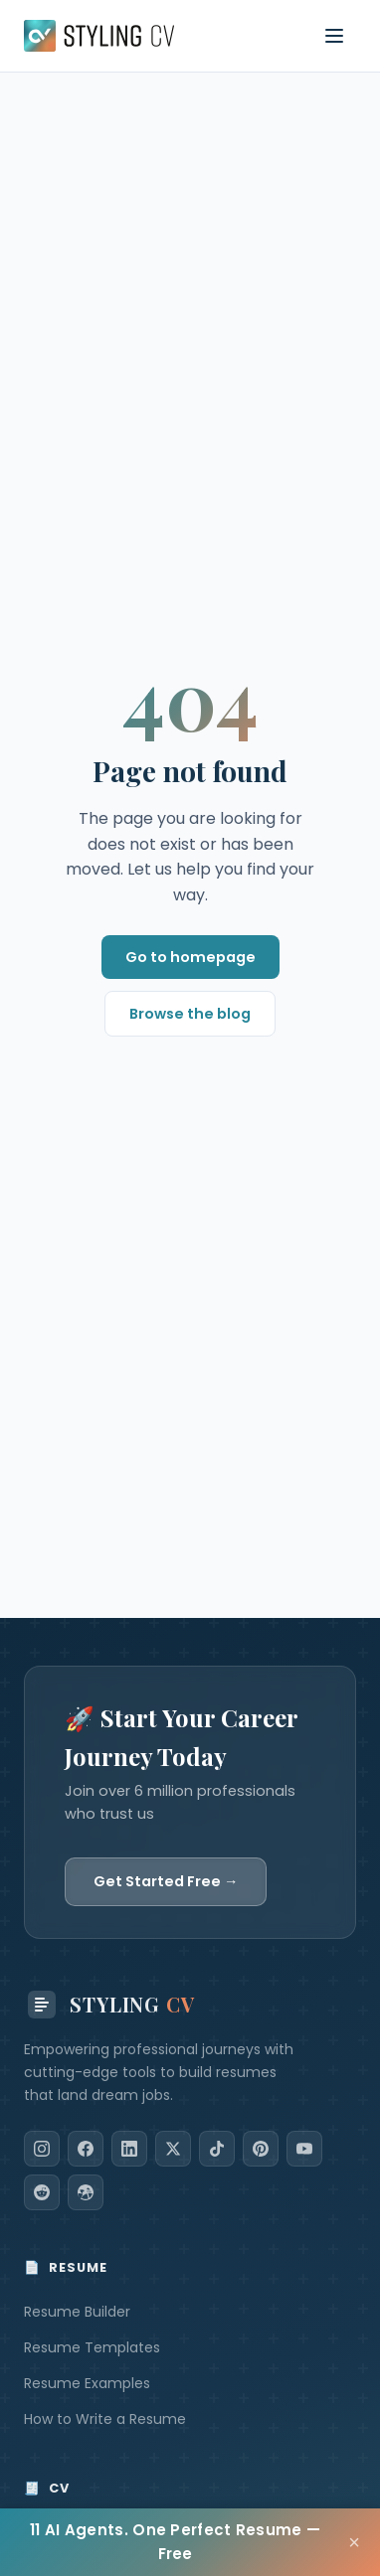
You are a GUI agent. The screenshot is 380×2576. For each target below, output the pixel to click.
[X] (173, 2149)
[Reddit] (42, 2192)
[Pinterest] (261, 2149)
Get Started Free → (166, 1881)
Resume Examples (87, 2383)
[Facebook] (85, 2149)
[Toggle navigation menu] (334, 36)
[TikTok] (217, 2149)
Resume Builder (77, 2312)
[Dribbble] (85, 2192)
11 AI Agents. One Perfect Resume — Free (175, 2541)
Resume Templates (92, 2347)
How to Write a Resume (105, 2419)
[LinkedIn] (129, 2149)
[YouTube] (304, 2149)
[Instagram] (42, 2149)
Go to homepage (190, 957)
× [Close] (354, 2542)
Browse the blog (190, 1014)
